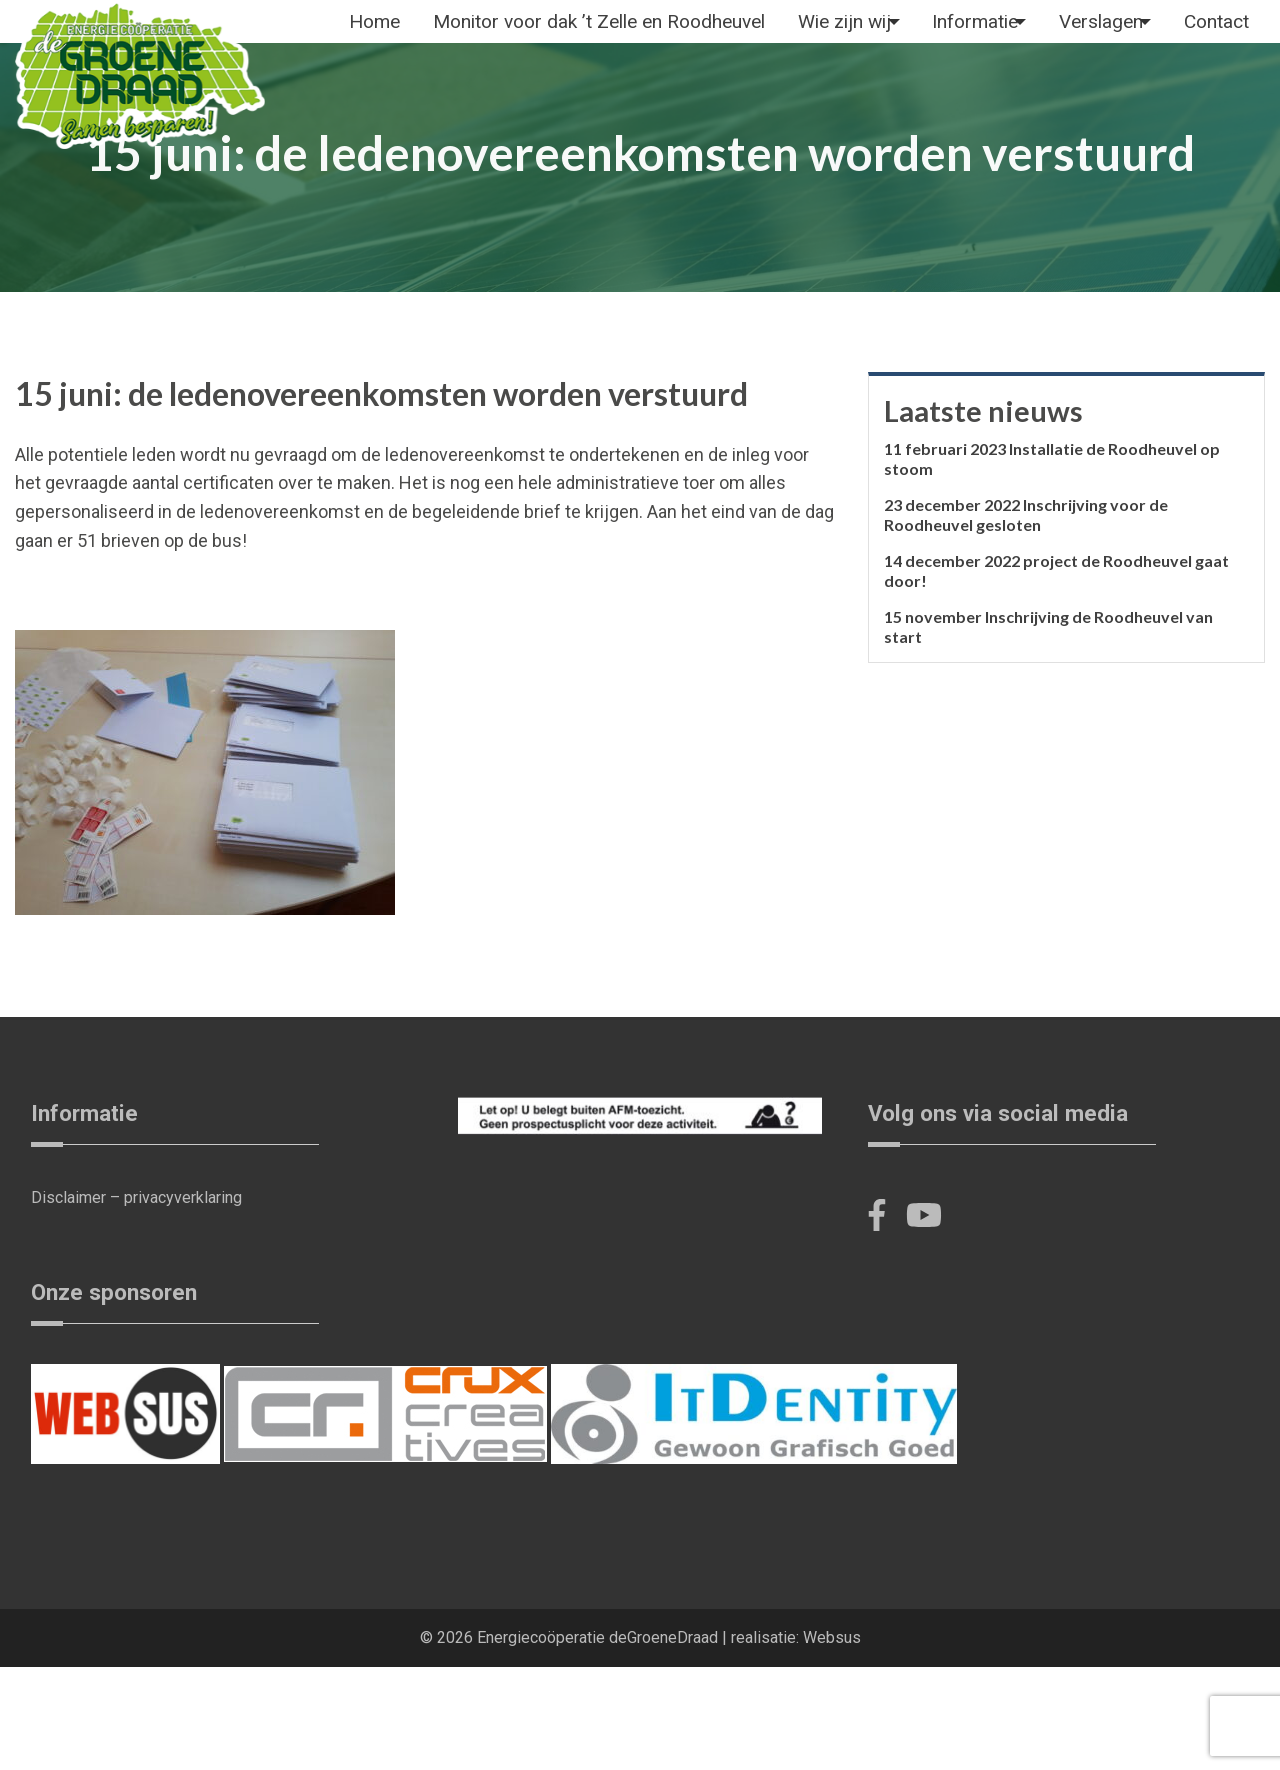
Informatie (1018, 35)
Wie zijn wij (867, 35)
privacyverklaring (183, 1300)
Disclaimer (68, 1300)
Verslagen (1165, 35)
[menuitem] (379, 36)
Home (379, 35)
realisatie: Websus (796, 1740)
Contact (386, 108)
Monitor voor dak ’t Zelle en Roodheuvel (613, 35)
